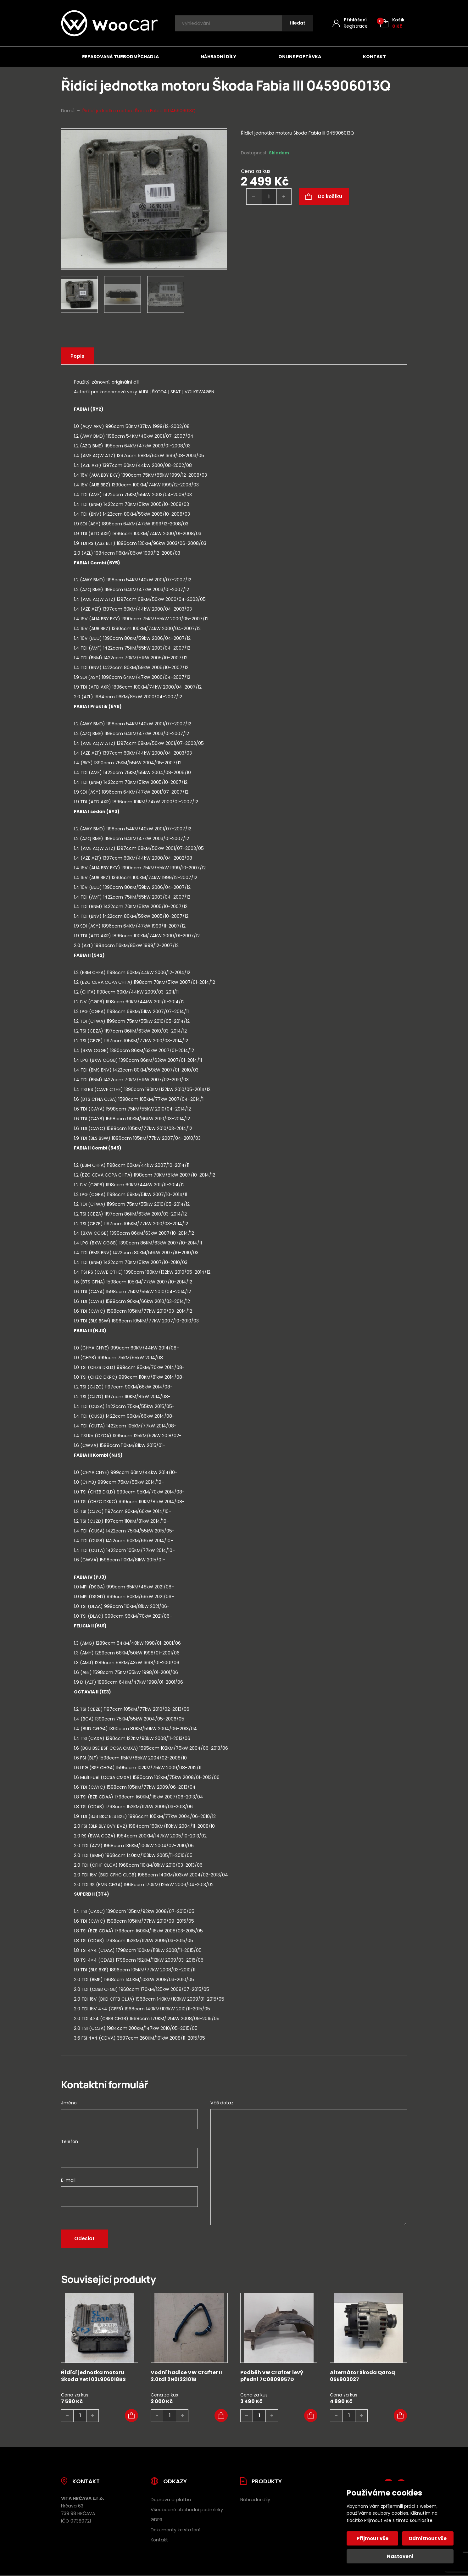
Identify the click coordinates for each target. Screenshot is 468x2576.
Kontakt (374, 56)
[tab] (234, 490)
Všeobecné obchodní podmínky (187, 2510)
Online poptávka (299, 56)
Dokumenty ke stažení (175, 2530)
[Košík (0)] (392, 23)
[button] (131, 2415)
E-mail (68, 2180)
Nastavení (400, 2556)
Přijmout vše (373, 2538)
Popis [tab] (78, 356)
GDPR (156, 2520)
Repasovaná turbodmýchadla (120, 56)
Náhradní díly (218, 56)
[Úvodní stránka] (109, 23)
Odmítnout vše (428, 2538)
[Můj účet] (350, 23)
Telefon (69, 2141)
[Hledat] (297, 23)
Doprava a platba (171, 2499)
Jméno (69, 2103)
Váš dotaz (221, 2103)
